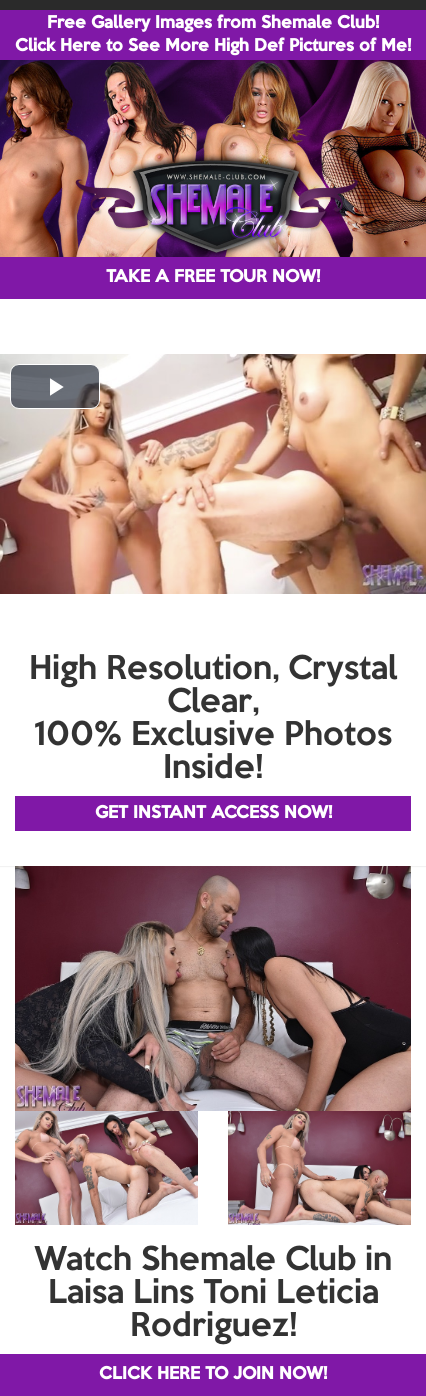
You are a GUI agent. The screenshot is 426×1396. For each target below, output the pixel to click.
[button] (55, 386)
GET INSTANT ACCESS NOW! (213, 813)
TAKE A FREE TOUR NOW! (213, 277)
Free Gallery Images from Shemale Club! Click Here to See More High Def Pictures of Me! (213, 35)
